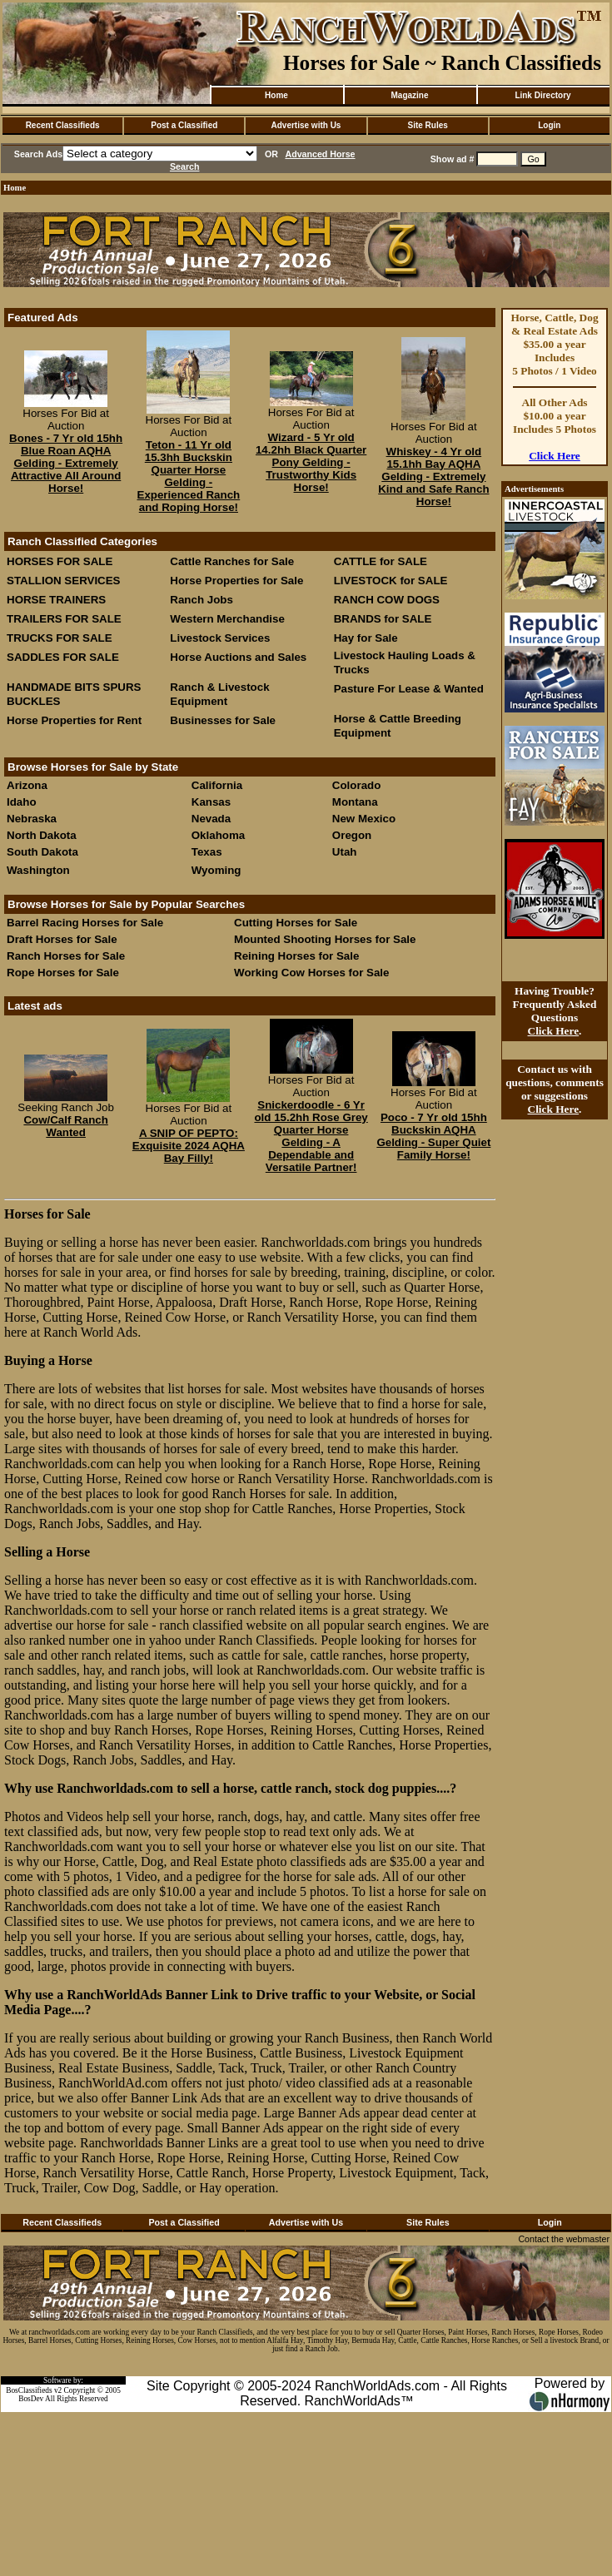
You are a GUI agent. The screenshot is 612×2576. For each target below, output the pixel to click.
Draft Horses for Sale (62, 939)
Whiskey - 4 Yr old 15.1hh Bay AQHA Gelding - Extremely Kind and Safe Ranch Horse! (433, 476)
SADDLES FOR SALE (63, 657)
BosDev (30, 2399)
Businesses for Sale (223, 720)
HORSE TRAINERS (56, 599)
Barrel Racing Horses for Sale (85, 922)
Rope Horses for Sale (63, 972)
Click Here (554, 455)
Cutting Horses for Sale (295, 922)
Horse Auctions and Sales (238, 657)
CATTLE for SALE (380, 561)
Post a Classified (184, 125)
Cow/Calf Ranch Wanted (65, 1126)
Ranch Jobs (201, 599)
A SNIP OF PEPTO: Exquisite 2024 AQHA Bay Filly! (188, 1145)
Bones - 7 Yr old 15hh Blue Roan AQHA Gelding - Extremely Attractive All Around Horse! (65, 463)
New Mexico (364, 818)
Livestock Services (220, 638)
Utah (344, 852)
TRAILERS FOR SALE (64, 619)
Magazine (409, 95)
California (217, 785)
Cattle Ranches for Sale (232, 561)
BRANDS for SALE (383, 619)
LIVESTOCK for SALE (391, 580)
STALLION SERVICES (64, 580)
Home (276, 95)
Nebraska (32, 818)
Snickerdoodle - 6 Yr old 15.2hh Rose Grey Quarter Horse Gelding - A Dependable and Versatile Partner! (310, 1136)
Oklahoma (218, 835)
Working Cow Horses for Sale (311, 972)
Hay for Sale (367, 638)
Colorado (356, 785)
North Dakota (42, 835)
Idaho (22, 802)
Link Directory (542, 95)
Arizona (27, 785)
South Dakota (42, 852)
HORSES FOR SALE (59, 561)
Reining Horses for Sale (296, 956)
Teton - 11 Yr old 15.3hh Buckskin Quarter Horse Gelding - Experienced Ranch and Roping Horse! (189, 476)
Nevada (211, 818)
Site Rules (427, 125)
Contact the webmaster (564, 2239)
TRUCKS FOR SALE (59, 638)
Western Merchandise (227, 619)
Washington (38, 870)
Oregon (351, 835)
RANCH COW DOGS (387, 599)
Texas (207, 852)
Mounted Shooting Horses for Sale (324, 939)
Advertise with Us (306, 125)
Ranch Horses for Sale (66, 956)
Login (549, 125)
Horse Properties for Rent (74, 720)
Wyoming (216, 870)
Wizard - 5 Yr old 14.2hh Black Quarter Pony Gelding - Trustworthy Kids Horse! (311, 462)
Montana (355, 802)
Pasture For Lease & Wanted (409, 688)
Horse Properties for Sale (236, 580)
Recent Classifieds (63, 125)
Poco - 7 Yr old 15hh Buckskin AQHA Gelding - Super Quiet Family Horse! (433, 1136)
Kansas (211, 802)
